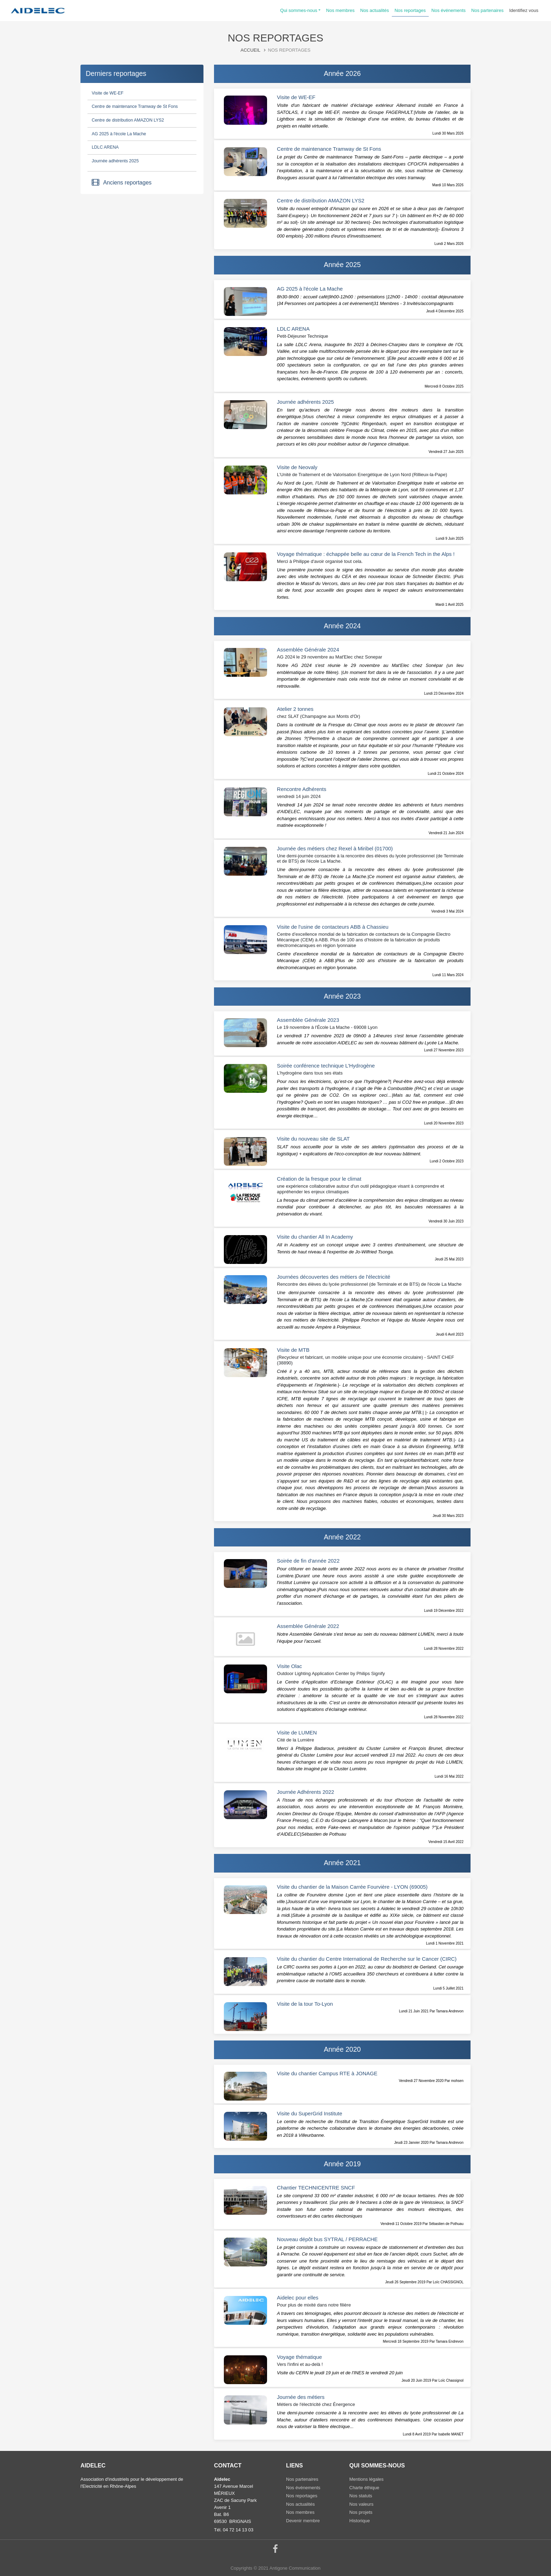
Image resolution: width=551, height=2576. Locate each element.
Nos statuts (360, 2495)
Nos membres (300, 2512)
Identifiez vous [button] (523, 10)
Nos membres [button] (340, 10)
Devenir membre (303, 2520)
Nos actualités (300, 2504)
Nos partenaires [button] (487, 10)
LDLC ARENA (105, 147)
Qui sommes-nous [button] (298, 10)
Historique (359, 2520)
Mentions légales (366, 2479)
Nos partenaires (302, 2479)
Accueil (250, 50)
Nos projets (360, 2512)
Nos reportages (301, 2495)
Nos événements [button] (449, 10)
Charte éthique (364, 2487)
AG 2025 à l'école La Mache (119, 133)
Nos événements (303, 2487)
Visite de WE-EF (107, 93)
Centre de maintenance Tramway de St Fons (135, 106)
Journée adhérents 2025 (115, 160)
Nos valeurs (361, 2504)
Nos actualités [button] (374, 10)
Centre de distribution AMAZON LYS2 (128, 120)
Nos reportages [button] (410, 10)
